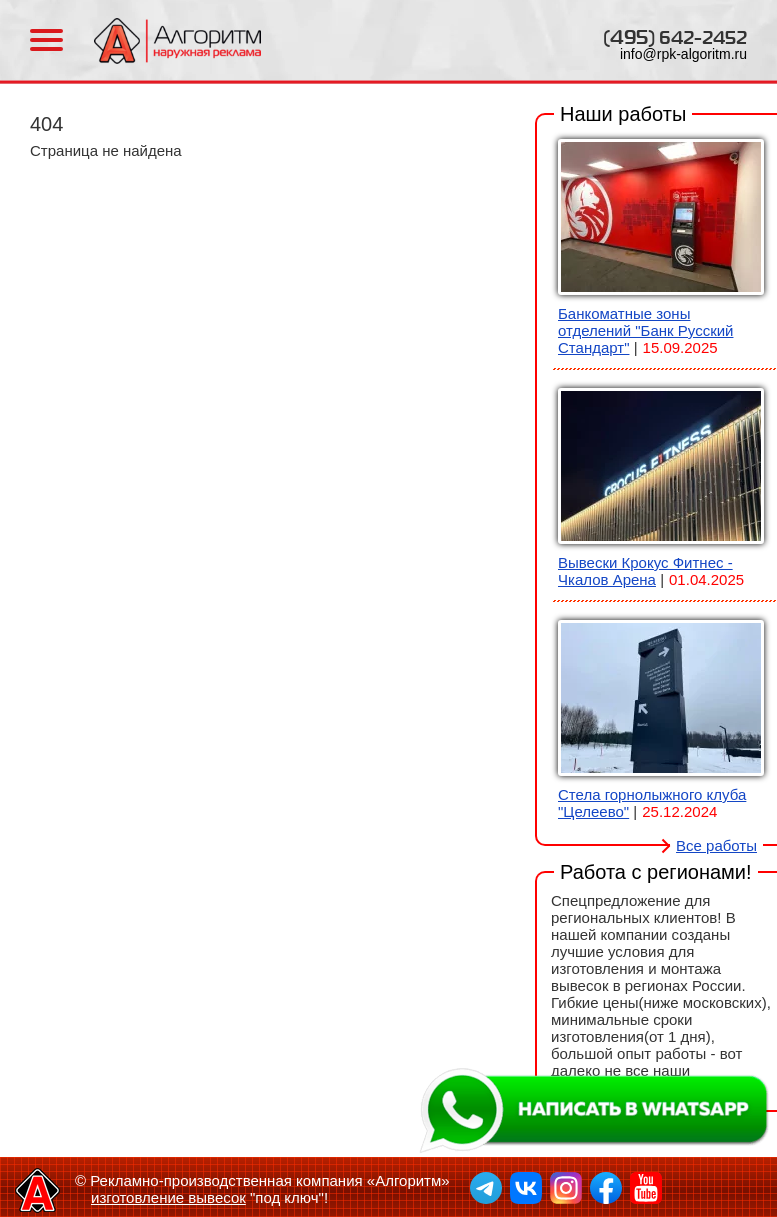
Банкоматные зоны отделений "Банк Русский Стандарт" (645, 330)
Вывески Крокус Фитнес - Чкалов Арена (645, 571)
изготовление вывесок (168, 1197)
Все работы (716, 845)
